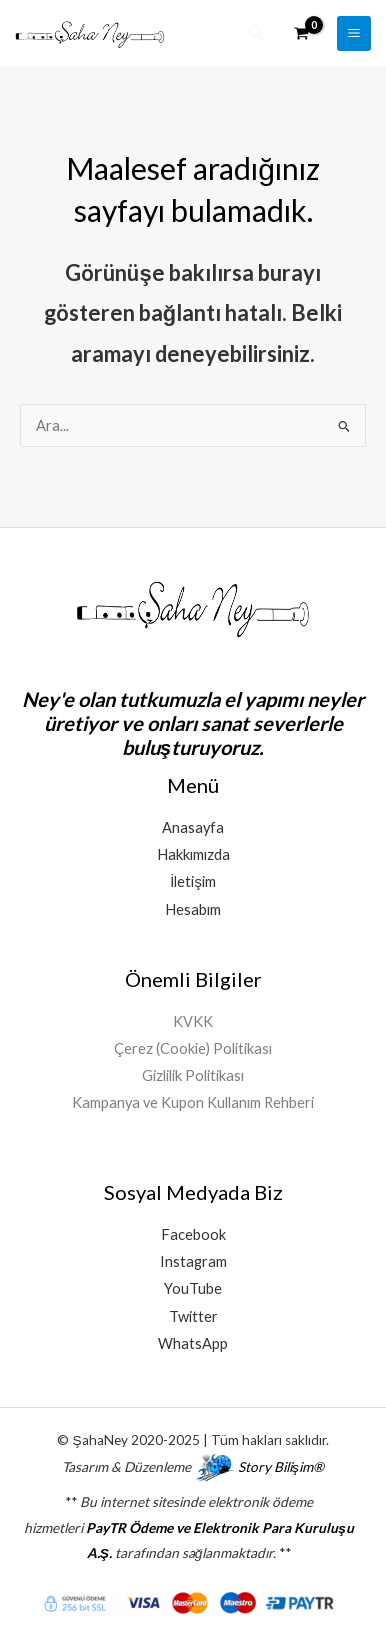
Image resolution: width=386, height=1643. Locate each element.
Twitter (193, 1316)
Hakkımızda (193, 854)
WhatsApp (193, 1343)
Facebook (193, 1234)
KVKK (193, 1021)
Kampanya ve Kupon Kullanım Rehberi (193, 1102)
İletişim (192, 881)
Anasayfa (193, 827)
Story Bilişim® (281, 1467)
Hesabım (193, 909)
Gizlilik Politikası (193, 1075)
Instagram (193, 1261)
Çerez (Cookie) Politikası (193, 1048)
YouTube (193, 1288)
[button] (257, 33)
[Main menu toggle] (354, 33)
